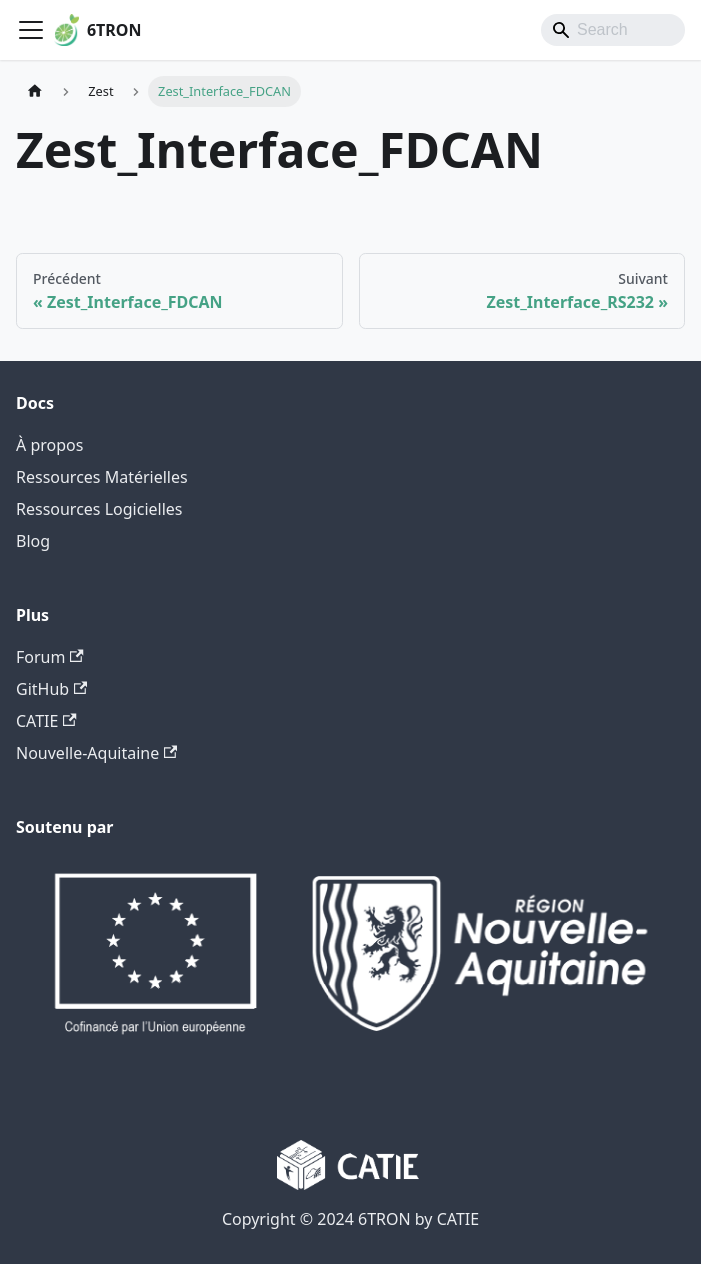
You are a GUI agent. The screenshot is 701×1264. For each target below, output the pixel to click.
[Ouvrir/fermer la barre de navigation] (31, 30)
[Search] (613, 30)
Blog (33, 541)
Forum (50, 657)
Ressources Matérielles (102, 477)
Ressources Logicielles (99, 509)
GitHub (51, 689)
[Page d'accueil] (35, 91)
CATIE (46, 721)
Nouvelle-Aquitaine (96, 753)
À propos (49, 445)
